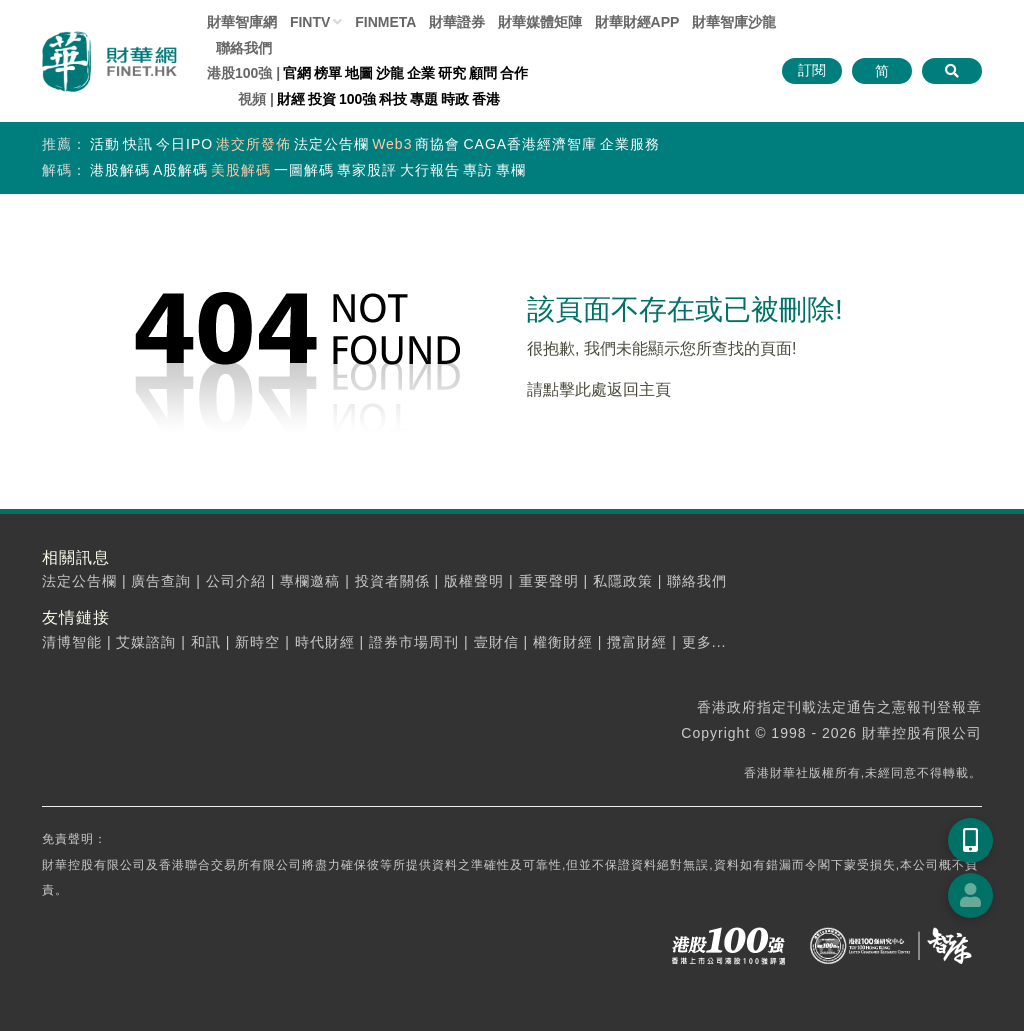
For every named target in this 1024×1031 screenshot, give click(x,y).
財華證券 (457, 22)
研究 (452, 73)
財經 (291, 99)
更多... (704, 642)
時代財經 (325, 642)
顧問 (483, 73)
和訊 (206, 642)
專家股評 (367, 170)
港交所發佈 (253, 144)
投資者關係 (392, 581)
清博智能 (72, 642)
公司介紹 (236, 581)
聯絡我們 (244, 48)
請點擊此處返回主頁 (599, 389)
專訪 (478, 170)
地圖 (359, 73)
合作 (514, 73)
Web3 (392, 144)
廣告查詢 (161, 581)
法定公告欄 (331, 144)
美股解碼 (241, 170)
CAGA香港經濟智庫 (530, 144)
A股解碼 (180, 170)
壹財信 (496, 642)
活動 (105, 144)
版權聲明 (474, 581)
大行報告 (430, 170)
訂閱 (812, 70)
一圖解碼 (304, 170)
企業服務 (630, 144)
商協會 (437, 144)
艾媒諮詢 (146, 642)
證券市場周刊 (414, 642)
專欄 (511, 170)
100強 (357, 99)
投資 (322, 99)
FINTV (310, 22)
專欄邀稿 (310, 581)
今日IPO (184, 144)
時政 (455, 99)
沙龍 (390, 73)
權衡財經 (563, 642)
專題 (424, 99)
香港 (486, 99)
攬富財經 (637, 642)
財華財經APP (637, 22)
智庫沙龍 (734, 22)
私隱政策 (623, 581)
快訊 (138, 144)
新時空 (257, 642)
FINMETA (385, 22)
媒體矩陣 (540, 22)
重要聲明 (549, 581)
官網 (297, 73)
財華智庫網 (242, 22)
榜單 (328, 73)
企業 (421, 73)
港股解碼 (120, 170)
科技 (393, 99)
